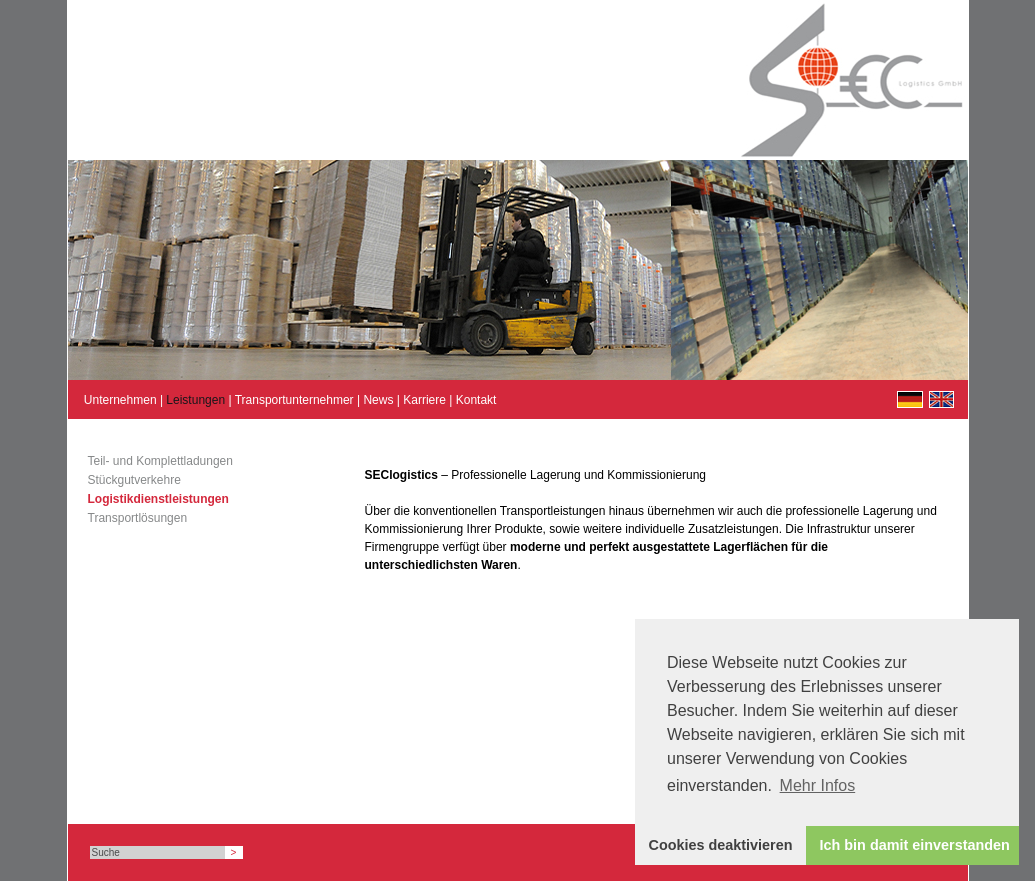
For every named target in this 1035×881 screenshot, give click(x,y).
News (378, 400)
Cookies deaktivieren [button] (721, 845)
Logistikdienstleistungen (158, 499)
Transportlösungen (138, 518)
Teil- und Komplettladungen (160, 461)
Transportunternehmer (294, 400)
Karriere (424, 400)
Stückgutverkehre (134, 480)
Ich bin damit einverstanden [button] (915, 845)
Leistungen (195, 400)
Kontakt (476, 400)
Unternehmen (120, 400)
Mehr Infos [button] (818, 785)
